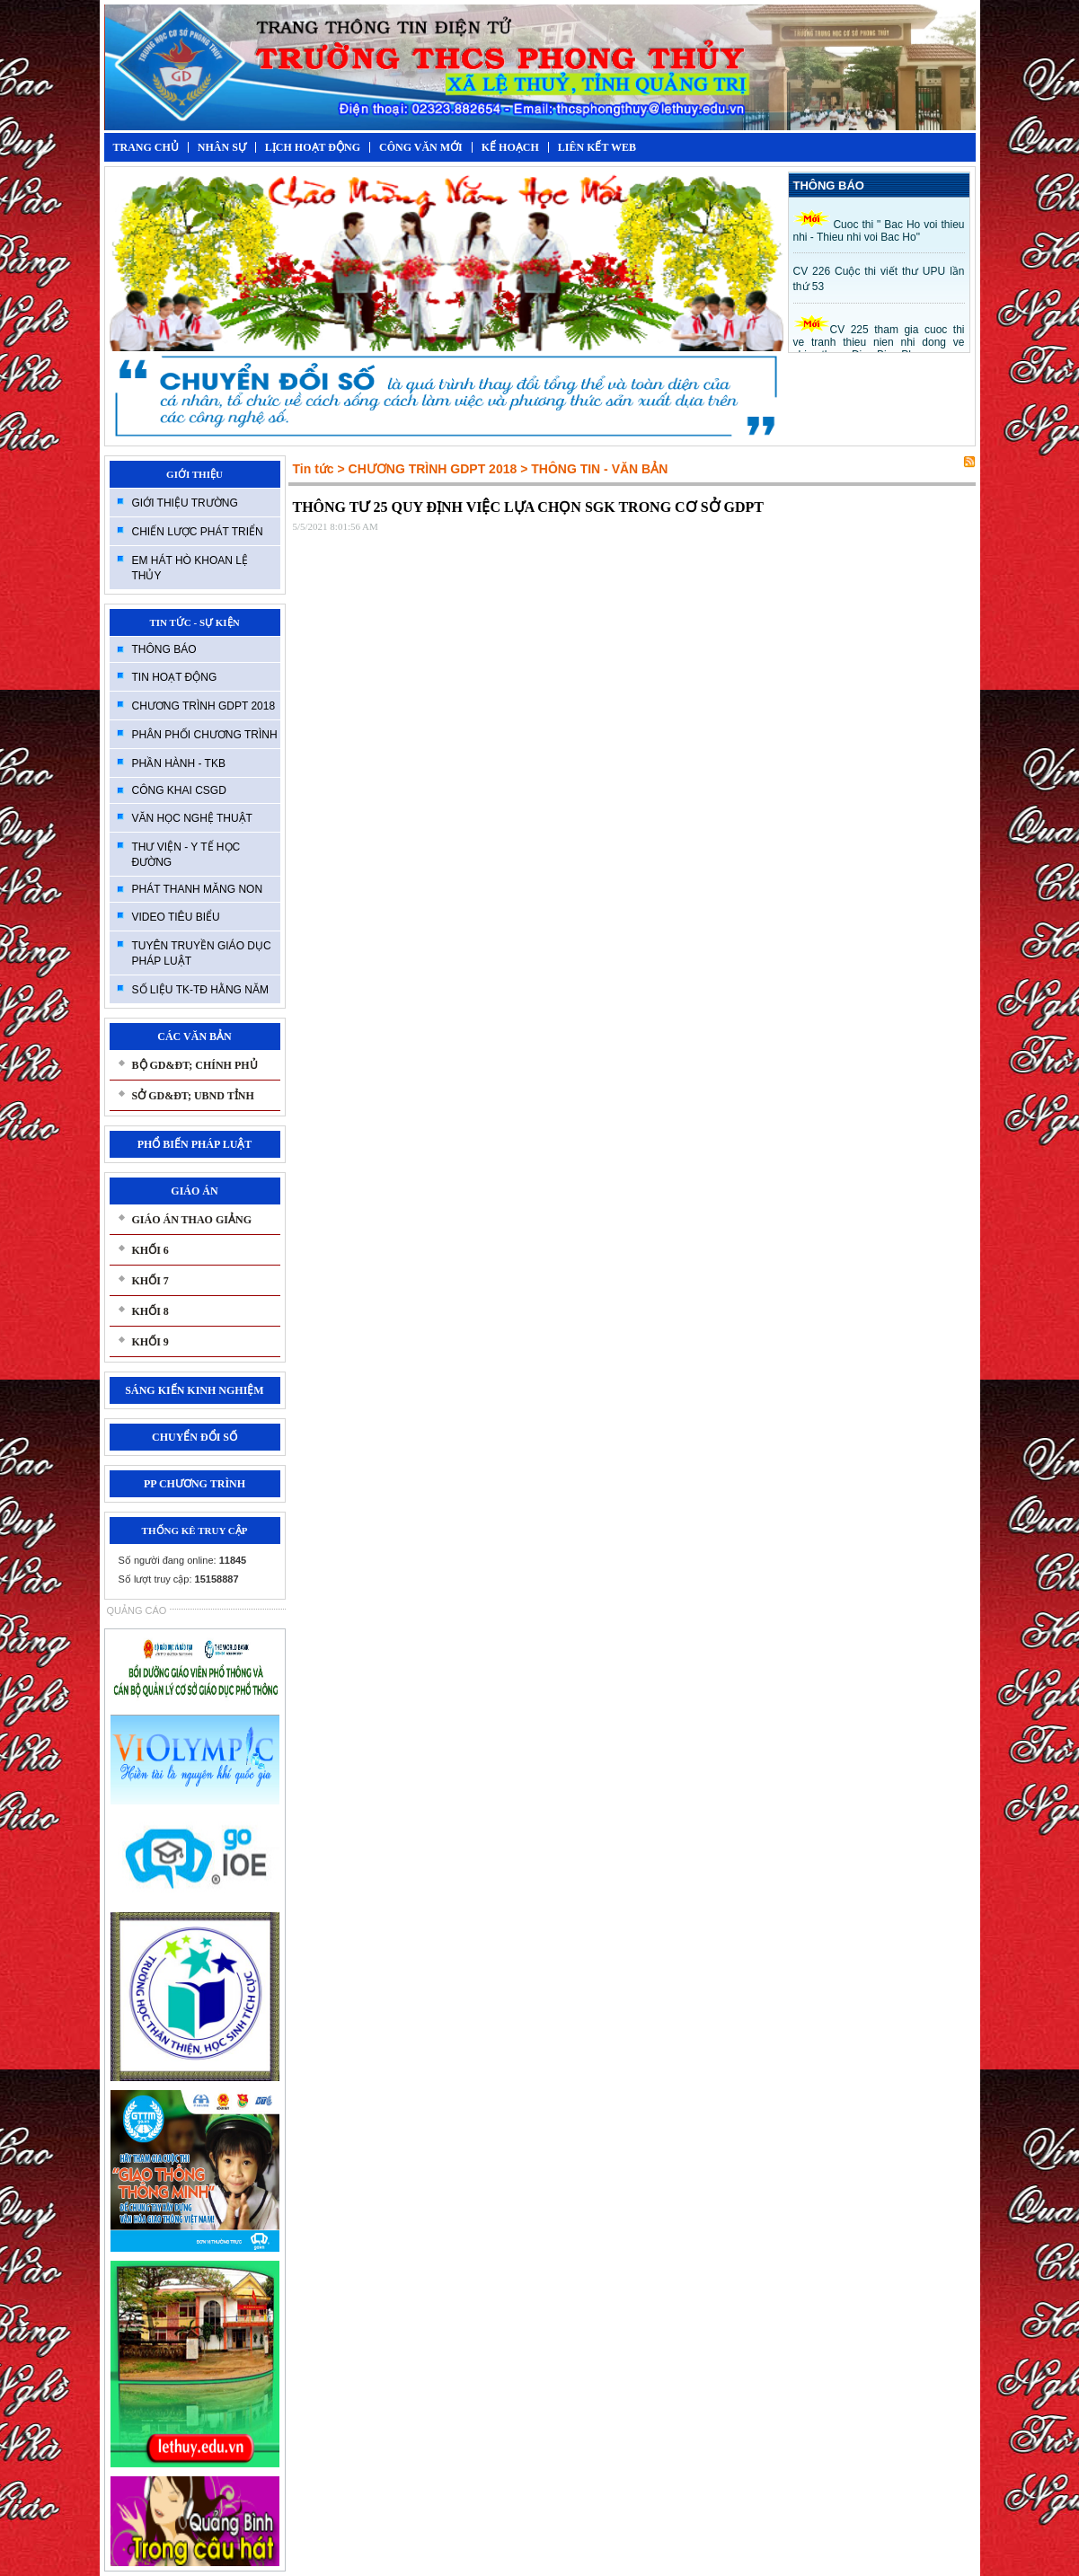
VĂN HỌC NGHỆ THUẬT (192, 818)
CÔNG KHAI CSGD (179, 790)
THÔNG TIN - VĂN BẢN (599, 469)
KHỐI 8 (150, 1311)
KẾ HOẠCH (510, 147)
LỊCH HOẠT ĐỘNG (312, 147)
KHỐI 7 (150, 1281)
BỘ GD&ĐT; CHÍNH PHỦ (195, 1065)
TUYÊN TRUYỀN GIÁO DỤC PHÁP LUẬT (201, 953)
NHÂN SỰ (222, 147)
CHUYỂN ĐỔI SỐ (194, 1437)
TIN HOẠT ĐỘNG (174, 677)
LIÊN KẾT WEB (597, 147)
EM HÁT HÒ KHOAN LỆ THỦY (190, 568)
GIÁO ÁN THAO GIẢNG (192, 1219)
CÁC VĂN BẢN (194, 1036)
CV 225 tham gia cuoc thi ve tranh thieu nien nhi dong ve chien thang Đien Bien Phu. (879, 342)
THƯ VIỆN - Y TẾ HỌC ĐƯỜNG (186, 855)
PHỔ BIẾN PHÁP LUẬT (194, 1144)
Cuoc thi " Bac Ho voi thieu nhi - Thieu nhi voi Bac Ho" (879, 230)
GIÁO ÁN (194, 1191)
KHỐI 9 (150, 1342)
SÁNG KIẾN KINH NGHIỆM (194, 1390)
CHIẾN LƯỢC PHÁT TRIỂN (197, 531)
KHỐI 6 (150, 1250)
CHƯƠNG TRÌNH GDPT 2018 (204, 706)
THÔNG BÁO (164, 649)
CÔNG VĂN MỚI (421, 147)
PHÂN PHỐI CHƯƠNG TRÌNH (205, 734)
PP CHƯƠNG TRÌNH (194, 1484)
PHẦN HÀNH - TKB (179, 763)
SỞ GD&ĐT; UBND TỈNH (193, 1096)
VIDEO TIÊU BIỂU (176, 917)
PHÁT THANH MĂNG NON (197, 889)
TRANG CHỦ (146, 147)
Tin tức (313, 469)
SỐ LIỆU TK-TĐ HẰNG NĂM (200, 990)
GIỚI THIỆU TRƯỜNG (185, 503)
